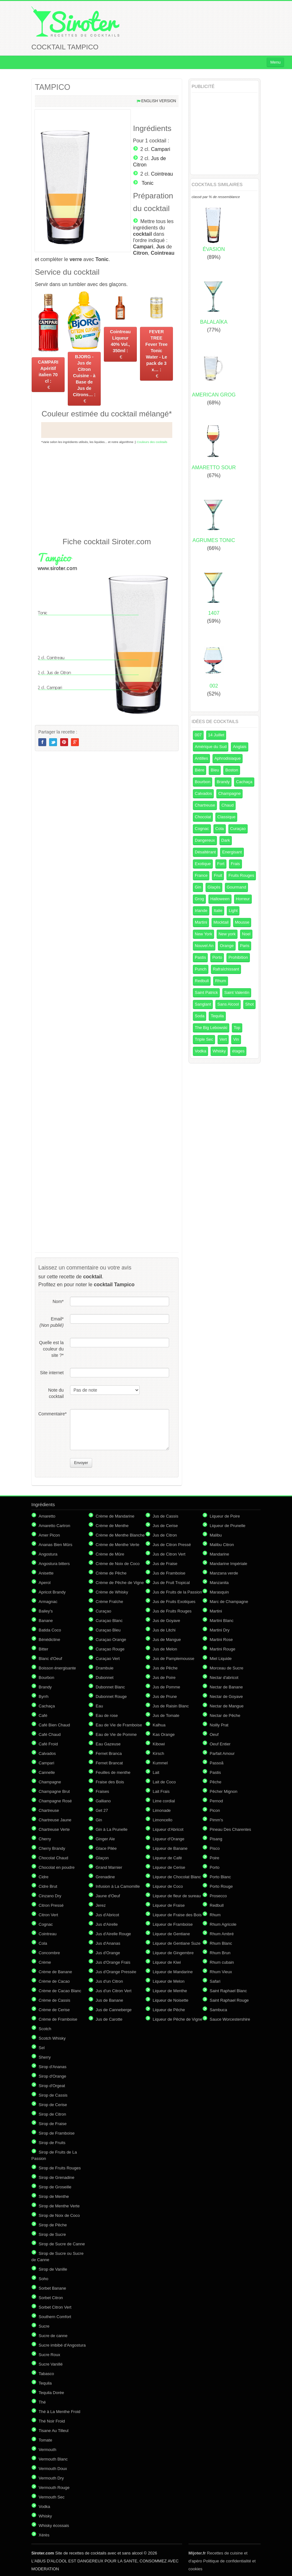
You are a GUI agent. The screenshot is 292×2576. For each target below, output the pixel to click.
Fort (221, 863)
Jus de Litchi (164, 1630)
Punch (200, 969)
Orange (226, 945)
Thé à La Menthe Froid (59, 2411)
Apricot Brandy (52, 1592)
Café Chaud (49, 1734)
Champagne (229, 793)
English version (158, 101)
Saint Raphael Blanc (228, 1990)
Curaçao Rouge (110, 1649)
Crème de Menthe (112, 1525)
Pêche (215, 1782)
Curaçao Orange (111, 1639)
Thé (42, 2402)
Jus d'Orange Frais (113, 1962)
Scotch (45, 2028)
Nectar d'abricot (224, 1677)
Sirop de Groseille (55, 2187)
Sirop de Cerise (53, 2104)
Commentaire (51, 1413)
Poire (214, 1858)
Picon (215, 1810)
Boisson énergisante (57, 1668)
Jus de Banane (109, 2000)
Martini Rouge (222, 1649)
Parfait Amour (222, 1753)
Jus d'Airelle (107, 1924)
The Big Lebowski (211, 1027)
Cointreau (162, 174)
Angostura (48, 1554)
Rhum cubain (222, 1962)
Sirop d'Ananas (53, 2066)
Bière (199, 770)
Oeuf (214, 1734)
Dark (225, 840)
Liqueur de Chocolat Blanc (177, 1876)
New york (227, 934)
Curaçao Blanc (109, 1620)
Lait (156, 1772)
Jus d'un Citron (109, 1981)
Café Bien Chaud (54, 1725)
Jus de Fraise (165, 1563)
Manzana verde (224, 1573)
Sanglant (203, 1004)
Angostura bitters (54, 1563)
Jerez (101, 1905)
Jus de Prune (165, 1696)
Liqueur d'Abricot (168, 1829)
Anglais (239, 746)
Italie (218, 910)
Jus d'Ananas (108, 1943)
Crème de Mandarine (115, 1516)
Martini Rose (221, 1639)
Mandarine (219, 1554)
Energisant (232, 852)
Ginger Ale (105, 1839)
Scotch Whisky (52, 2038)
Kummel (160, 1763)
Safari (215, 1981)
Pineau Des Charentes (230, 1829)
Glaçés (213, 887)
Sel (42, 2047)
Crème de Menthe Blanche (120, 1535)
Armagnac (48, 1601)
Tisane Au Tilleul (53, 2430)
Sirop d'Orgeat (52, 2085)
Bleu (215, 770)
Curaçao (238, 828)
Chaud (227, 805)
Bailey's (46, 1611)
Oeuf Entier (220, 1744)
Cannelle (47, 1772)
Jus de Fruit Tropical (171, 1582)
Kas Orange (164, 1734)
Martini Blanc (221, 1620)
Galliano (103, 1801)
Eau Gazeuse (108, 1744)
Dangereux (205, 840)
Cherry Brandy (52, 1848)
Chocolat (203, 816)
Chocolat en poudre (56, 1867)
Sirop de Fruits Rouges (60, 2168)
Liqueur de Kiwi (167, 1962)
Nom (58, 1301)
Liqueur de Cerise (169, 1867)
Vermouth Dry (51, 2478)
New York (203, 934)
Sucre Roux (49, 2354)
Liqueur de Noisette (170, 2000)
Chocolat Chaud (53, 1858)
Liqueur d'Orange (168, 1839)
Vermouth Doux (53, 2468)
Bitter (43, 1649)
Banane (46, 1620)
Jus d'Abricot (107, 1914)
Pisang (216, 1839)
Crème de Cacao (54, 1981)
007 (198, 735)
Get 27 (102, 1810)
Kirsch (158, 1753)
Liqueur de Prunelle (227, 1525)
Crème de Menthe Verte (117, 1544)
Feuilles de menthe (113, 1772)
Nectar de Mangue (227, 1706)
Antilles (201, 758)
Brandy (223, 781)
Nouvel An (204, 945)
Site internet (52, 1372)
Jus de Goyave (166, 1620)
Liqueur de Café (167, 1858)
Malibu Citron (222, 1544)
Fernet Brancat (109, 1763)
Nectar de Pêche (225, 1715)
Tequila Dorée (51, 2392)
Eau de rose (107, 1715)
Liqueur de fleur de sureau (177, 1895)
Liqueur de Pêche (169, 2009)
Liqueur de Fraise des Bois (177, 1914)
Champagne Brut (54, 1791)
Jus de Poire (164, 1677)
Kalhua (159, 1725)
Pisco (215, 1848)
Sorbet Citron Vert (55, 2307)
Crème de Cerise (54, 2009)
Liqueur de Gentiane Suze (176, 1943)
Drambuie (104, 1668)
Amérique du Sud (210, 746)
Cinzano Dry (50, 1895)
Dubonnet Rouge (111, 1696)
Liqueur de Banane (170, 1848)
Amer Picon (49, 1535)
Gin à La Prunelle (111, 1829)
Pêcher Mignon (223, 1791)
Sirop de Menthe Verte (59, 2206)
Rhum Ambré (222, 1933)
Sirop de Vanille (53, 2269)
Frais (235, 863)
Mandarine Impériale (228, 1563)
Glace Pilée (106, 1848)
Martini (201, 922)
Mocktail (221, 922)
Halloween (220, 898)
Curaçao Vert (108, 1658)
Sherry (45, 2057)
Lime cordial (164, 1801)
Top (237, 1027)
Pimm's (216, 1820)
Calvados (203, 793)
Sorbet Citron (51, 2297)
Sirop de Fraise (53, 2123)
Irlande (201, 910)
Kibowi (159, 1744)
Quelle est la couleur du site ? (51, 1349)
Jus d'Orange (108, 1952)
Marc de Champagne (229, 1601)
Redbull (202, 980)
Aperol (45, 1582)
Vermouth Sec (52, 2497)
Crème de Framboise (58, 2019)
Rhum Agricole (223, 1924)
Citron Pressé (51, 1905)
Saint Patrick (206, 992)
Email (52, 1322)
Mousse (242, 922)
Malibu (216, 1535)
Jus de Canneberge (113, 2009)
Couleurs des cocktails (152, 442)
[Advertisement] (107, 490)
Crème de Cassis (54, 2000)
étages (238, 1051)
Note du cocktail (56, 1393)
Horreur (243, 898)
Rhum (220, 980)
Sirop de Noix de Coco (59, 2215)
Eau (99, 1706)
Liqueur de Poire (225, 1516)
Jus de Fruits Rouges (172, 1611)
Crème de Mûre (110, 1554)
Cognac (202, 828)
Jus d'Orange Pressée (116, 1971)
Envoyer (81, 1463)
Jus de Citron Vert (169, 1554)
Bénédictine (49, 1639)
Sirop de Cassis (53, 2095)
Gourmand (236, 887)
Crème (45, 1962)
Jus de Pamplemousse (173, 1658)
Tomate (45, 2440)
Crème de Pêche (111, 1573)
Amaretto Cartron (54, 1525)
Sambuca (218, 2009)
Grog (199, 898)
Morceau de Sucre (226, 1668)
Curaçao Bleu (108, 1630)
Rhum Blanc (221, 1943)
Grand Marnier (109, 1867)
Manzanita (219, 1582)
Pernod (216, 1801)
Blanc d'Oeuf (50, 1658)
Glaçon (102, 1858)
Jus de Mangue (167, 1639)
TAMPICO (52, 87)
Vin (236, 1039)
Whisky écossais (54, 2525)
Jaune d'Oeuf (108, 1895)
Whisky (219, 1051)
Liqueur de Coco (168, 1886)
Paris (245, 945)
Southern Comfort (55, 2316)
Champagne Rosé (55, 1801)
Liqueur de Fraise (169, 1905)
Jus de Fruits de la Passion (177, 1592)
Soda (199, 1016)
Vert (223, 1039)
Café (43, 1715)
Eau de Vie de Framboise (119, 1725)
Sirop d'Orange (52, 2076)
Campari (160, 149)
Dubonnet (104, 1677)
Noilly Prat (219, 1725)
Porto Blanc (220, 1876)
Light (233, 910)
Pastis (200, 957)
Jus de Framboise (169, 1573)
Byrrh (43, 1696)
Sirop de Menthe (54, 2196)
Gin (198, 887)
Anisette (46, 1573)
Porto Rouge (221, 1886)
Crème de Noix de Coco (118, 1563)
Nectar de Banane (226, 1687)
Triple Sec (204, 1039)
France (201, 875)
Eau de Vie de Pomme (116, 1734)
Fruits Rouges (241, 875)
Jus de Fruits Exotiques (174, 1601)
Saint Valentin (236, 992)
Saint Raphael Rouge (229, 2000)
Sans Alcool (228, 1004)
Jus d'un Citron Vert (113, 1990)
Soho (43, 2278)
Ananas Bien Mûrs (55, 1544)
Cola (219, 828)
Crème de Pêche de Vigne (120, 1582)
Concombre (49, 1952)
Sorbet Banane (52, 2288)
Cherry (45, 1839)
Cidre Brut (48, 1886)
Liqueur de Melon (168, 1981)
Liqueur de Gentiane (171, 1933)
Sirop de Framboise (56, 2133)
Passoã (216, 1763)
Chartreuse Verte (54, 1829)
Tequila (217, 1016)
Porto (217, 957)
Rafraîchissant (226, 969)
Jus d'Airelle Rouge (113, 1933)
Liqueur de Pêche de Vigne (177, 2019)
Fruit (218, 875)
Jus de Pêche (165, 1668)
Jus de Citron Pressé (172, 1544)
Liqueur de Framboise (173, 1924)
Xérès (44, 2535)
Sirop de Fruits (52, 2142)
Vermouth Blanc (53, 2459)
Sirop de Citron (52, 2114)
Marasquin (219, 1592)
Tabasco (46, 2373)
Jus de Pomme (166, 1687)
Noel (246, 934)
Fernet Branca (109, 1753)
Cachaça (244, 781)
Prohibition (238, 957)
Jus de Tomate (166, 1715)
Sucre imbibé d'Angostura (62, 2345)
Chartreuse (205, 805)
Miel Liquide (221, 1658)
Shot (249, 1004)
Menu (275, 62)
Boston (231, 770)
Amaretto (47, 1516)
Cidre (43, 1876)
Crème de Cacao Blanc (60, 1990)
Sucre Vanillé (51, 2364)
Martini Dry (220, 1630)
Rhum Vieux (221, 1971)
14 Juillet (216, 735)
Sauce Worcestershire (230, 2019)
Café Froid (48, 1744)
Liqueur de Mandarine (173, 1971)
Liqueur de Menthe (170, 1990)
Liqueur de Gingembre (173, 1952)
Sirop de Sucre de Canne (62, 2244)
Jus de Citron (165, 1535)
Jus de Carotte (109, 2019)
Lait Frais (161, 1791)
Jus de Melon (165, 1649)
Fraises (102, 1791)
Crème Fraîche (109, 1601)
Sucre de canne (53, 2335)
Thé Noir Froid (52, 2421)
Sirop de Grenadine (56, 2177)
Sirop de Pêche (53, 2225)
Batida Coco (50, 1630)
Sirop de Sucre (52, 2234)
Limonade (162, 1810)
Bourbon (202, 781)
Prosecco (218, 1895)
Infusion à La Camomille (118, 1886)
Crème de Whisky (112, 1592)
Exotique (203, 863)
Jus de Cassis (165, 1516)
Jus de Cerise (165, 1525)
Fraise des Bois (110, 1782)
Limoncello (162, 1820)
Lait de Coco (164, 1782)
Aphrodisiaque (227, 758)
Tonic (147, 183)
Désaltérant (205, 852)
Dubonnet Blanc (110, 1687)
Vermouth (47, 2449)
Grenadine (105, 1876)
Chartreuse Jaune (55, 1820)
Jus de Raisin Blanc (171, 1706)
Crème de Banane (55, 1971)
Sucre (44, 2326)
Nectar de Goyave (226, 1696)
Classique (226, 816)
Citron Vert (48, 1914)
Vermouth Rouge (54, 2487)
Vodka (200, 1051)
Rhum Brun (220, 1952)
